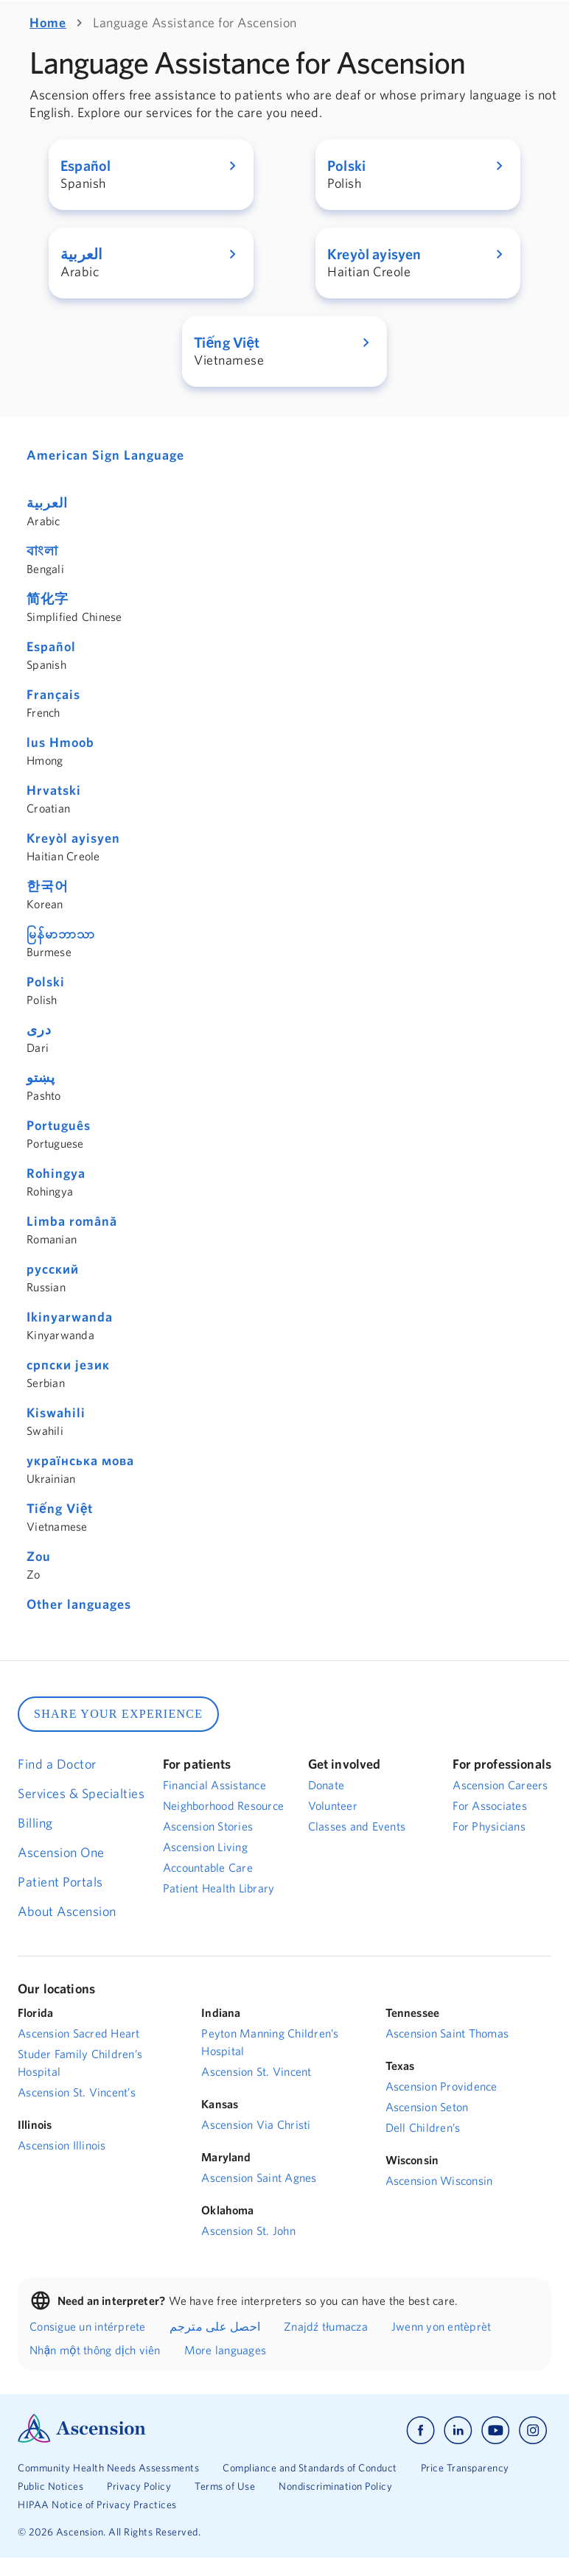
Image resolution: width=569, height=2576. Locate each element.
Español (51, 646)
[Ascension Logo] (82, 2439)
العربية (47, 502)
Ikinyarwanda (70, 1316)
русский (53, 1268)
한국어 (48, 885)
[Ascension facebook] (420, 2430)
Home (47, 22)
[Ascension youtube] (495, 2430)
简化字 (48, 598)
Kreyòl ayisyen (73, 837)
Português (59, 1125)
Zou (39, 1556)
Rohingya (56, 1173)
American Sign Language (105, 454)
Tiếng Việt (60, 1508)
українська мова (80, 1460)
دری (39, 1029)
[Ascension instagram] (533, 2430)
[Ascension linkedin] (458, 2430)
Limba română (72, 1220)
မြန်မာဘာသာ (61, 933)
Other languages (79, 1604)
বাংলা (42, 550)
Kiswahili (56, 1412)
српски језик (68, 1364)
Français (53, 694)
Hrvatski (54, 790)
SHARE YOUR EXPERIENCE (118, 1714)
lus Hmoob (60, 742)
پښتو (41, 1077)
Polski (46, 981)
